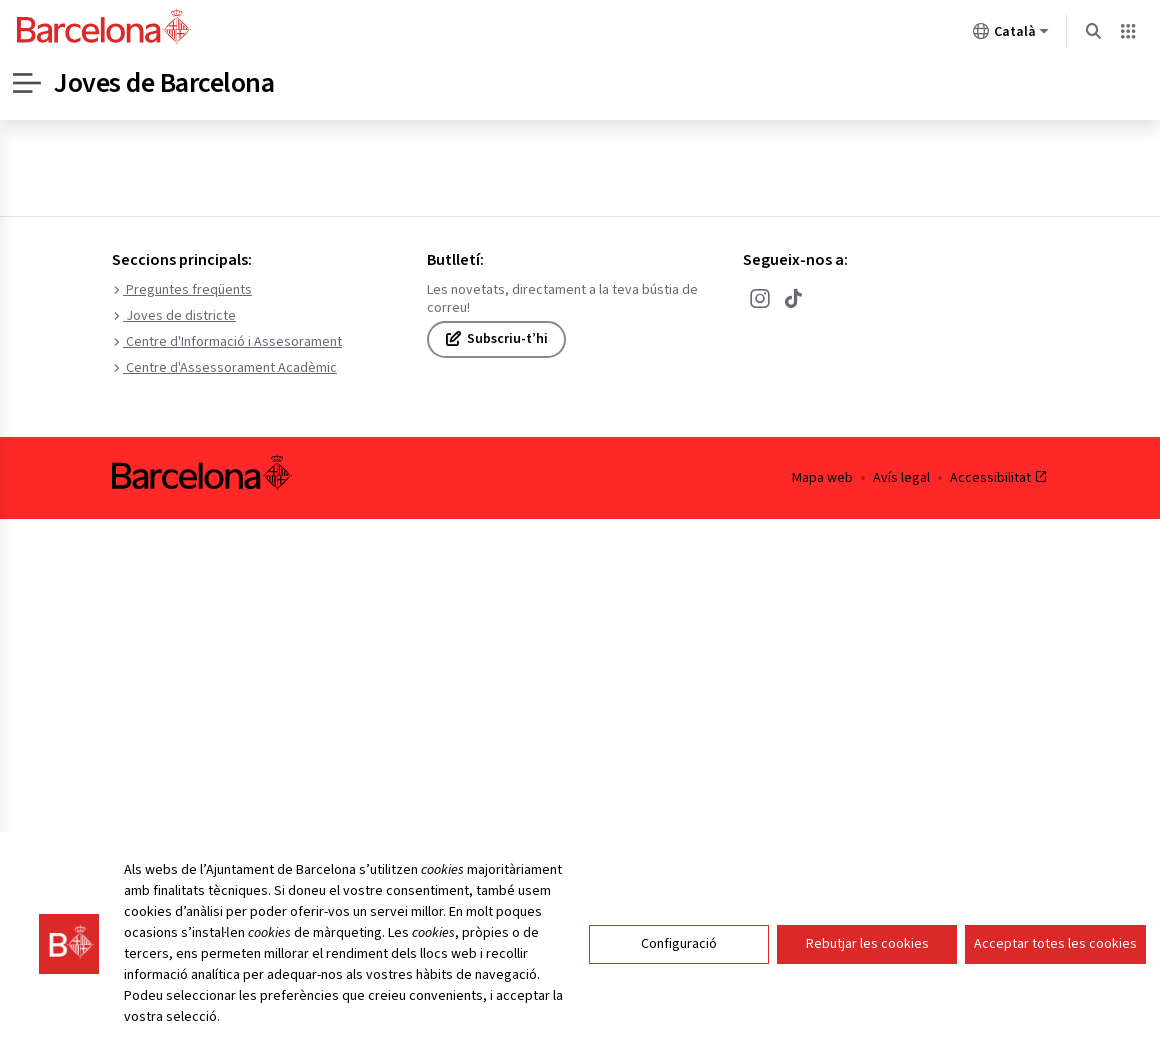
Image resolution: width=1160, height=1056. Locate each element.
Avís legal (901, 478)
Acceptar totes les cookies (1055, 979)
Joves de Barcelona (164, 83)
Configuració (679, 979)
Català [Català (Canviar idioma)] (1011, 35)
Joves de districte (174, 316)
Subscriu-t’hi (496, 339)
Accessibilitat (999, 478)
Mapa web (822, 478)
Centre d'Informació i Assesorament (227, 342)
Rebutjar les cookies (867, 979)
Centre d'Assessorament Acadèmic (224, 368)
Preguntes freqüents (182, 290)
